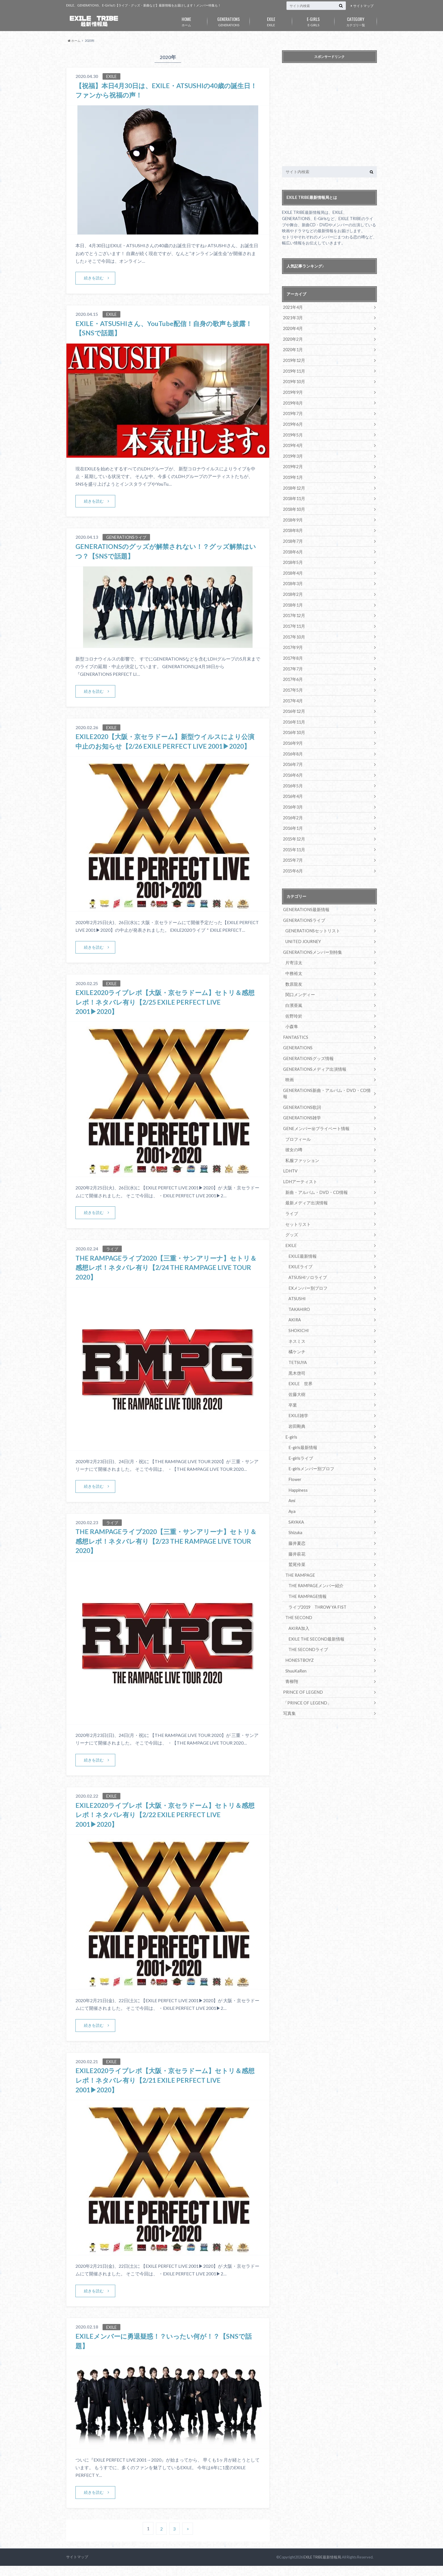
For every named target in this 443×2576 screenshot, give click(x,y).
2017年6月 (292, 672)
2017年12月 (294, 610)
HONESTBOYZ (298, 1630)
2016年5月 (292, 777)
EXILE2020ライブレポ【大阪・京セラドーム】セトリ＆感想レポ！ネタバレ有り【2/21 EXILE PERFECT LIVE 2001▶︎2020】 (165, 2090)
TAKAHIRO (299, 1286)
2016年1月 (292, 819)
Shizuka (295, 1505)
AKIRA (294, 1296)
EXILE (271, 21)
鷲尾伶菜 (296, 1537)
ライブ (291, 1192)
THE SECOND (298, 1589)
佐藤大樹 (296, 1369)
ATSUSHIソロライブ (306, 1254)
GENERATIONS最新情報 (305, 899)
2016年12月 (294, 704)
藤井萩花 (296, 1526)
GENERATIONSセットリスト (311, 920)
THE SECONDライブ (307, 1620)
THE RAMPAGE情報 (306, 1568)
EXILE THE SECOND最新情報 (314, 1610)
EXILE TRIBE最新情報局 (322, 2567)
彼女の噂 (293, 1129)
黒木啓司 (296, 1348)
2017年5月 (292, 683)
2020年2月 (292, 338)
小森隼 (291, 1014)
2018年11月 (294, 495)
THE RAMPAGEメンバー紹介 (314, 1558)
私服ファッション (301, 1139)
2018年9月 (292, 516)
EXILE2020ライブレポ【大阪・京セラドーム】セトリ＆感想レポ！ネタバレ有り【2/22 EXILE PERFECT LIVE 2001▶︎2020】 (165, 1824)
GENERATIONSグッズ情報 (307, 1045)
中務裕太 (293, 962)
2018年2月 (292, 589)
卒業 (292, 1380)
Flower (294, 1453)
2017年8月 (292, 652)
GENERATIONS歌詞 (301, 1087)
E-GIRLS (313, 21)
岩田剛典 (296, 1401)
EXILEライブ (299, 1244)
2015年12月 (294, 829)
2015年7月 (292, 850)
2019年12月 (294, 359)
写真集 (289, 1683)
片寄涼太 (293, 951)
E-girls (291, 1411)
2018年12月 (294, 484)
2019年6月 (292, 422)
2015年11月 (294, 840)
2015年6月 (292, 861)
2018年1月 (292, 599)
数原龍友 (293, 972)
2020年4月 (292, 328)
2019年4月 (292, 442)
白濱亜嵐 (293, 993)
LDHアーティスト (299, 1160)
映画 (289, 1066)
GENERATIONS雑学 (301, 1098)
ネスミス (296, 1317)
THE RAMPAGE (299, 1547)
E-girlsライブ (300, 1432)
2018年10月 (294, 505)
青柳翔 (291, 1651)
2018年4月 (292, 568)
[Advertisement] (329, 115)
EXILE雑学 (297, 1390)
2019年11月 (294, 370)
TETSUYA (297, 1338)
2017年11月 (294, 620)
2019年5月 (292, 432)
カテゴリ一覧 (356, 21)
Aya (291, 1484)
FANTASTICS (295, 1024)
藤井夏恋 (296, 1516)
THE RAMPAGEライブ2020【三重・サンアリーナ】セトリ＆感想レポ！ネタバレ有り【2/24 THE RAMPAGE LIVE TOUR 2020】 (166, 1277)
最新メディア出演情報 (305, 1181)
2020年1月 (292, 349)
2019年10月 (294, 380)
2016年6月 (292, 766)
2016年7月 (292, 756)
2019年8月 (292, 401)
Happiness (297, 1463)
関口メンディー (299, 983)
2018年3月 (292, 578)
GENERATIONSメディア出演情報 (313, 1056)
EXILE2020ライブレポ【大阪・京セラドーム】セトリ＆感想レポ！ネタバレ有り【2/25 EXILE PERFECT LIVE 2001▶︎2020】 (165, 1011)
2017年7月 (292, 662)
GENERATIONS (228, 21)
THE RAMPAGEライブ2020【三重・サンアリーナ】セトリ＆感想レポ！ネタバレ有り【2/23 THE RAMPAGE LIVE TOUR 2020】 (166, 1551)
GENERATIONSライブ (303, 910)
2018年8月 (292, 526)
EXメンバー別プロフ (306, 1265)
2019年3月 (292, 453)
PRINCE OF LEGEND (302, 1662)
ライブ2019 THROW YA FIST (316, 1578)
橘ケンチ (296, 1328)
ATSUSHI (296, 1275)
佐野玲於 (293, 1004)
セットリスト (297, 1202)
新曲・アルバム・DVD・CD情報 (314, 1171)
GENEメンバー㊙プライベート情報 (314, 1108)
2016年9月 (292, 735)
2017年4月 (292, 693)
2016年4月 (292, 787)
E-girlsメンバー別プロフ (310, 1443)
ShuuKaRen (295, 1641)
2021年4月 (292, 307)
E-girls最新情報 (302, 1422)
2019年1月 (292, 474)
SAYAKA (296, 1495)
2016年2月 (292, 808)
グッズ (291, 1213)
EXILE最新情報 (301, 1233)
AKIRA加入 (298, 1599)
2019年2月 (292, 463)
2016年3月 (292, 798)
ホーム (186, 21)
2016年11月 (294, 714)
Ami (291, 1474)
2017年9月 (292, 641)
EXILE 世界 (299, 1359)
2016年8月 (292, 746)
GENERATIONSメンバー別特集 (311, 941)
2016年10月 (294, 725)
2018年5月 (292, 557)
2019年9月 (292, 390)
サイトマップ (363, 6)
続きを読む (94, 278)
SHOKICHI (298, 1307)
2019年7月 (292, 411)
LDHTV (290, 1150)
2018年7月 (292, 537)
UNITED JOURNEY (302, 931)
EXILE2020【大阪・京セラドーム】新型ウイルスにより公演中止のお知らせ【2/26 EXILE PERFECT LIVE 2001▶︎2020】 (165, 746)
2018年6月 (292, 547)
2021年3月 (292, 317)
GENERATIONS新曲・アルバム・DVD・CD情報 (326, 1077)
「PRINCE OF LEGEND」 (306, 1672)
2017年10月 (294, 631)
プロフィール (297, 1119)
